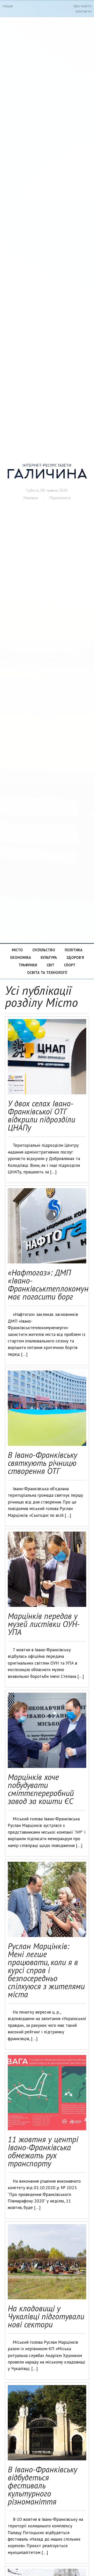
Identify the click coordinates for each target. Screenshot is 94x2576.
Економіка (20, 1182)
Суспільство (43, 1174)
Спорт (69, 1189)
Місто (17, 1174)
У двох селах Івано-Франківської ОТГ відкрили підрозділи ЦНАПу (41, 1340)
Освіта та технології (47, 1197)
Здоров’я (75, 1182)
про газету (82, 6)
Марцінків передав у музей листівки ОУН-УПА (44, 1848)
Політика (73, 1174)
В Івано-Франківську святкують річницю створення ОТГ (42, 1687)
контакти (83, 11)
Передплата (59, 609)
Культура (49, 1182)
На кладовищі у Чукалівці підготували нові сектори (46, 2541)
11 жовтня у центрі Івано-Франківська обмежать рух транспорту (43, 2375)
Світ (50, 1189)
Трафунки (28, 1189)
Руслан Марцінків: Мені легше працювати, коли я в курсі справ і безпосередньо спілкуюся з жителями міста (46, 2194)
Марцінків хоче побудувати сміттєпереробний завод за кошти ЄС (41, 2013)
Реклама (30, 609)
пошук (8, 6)
